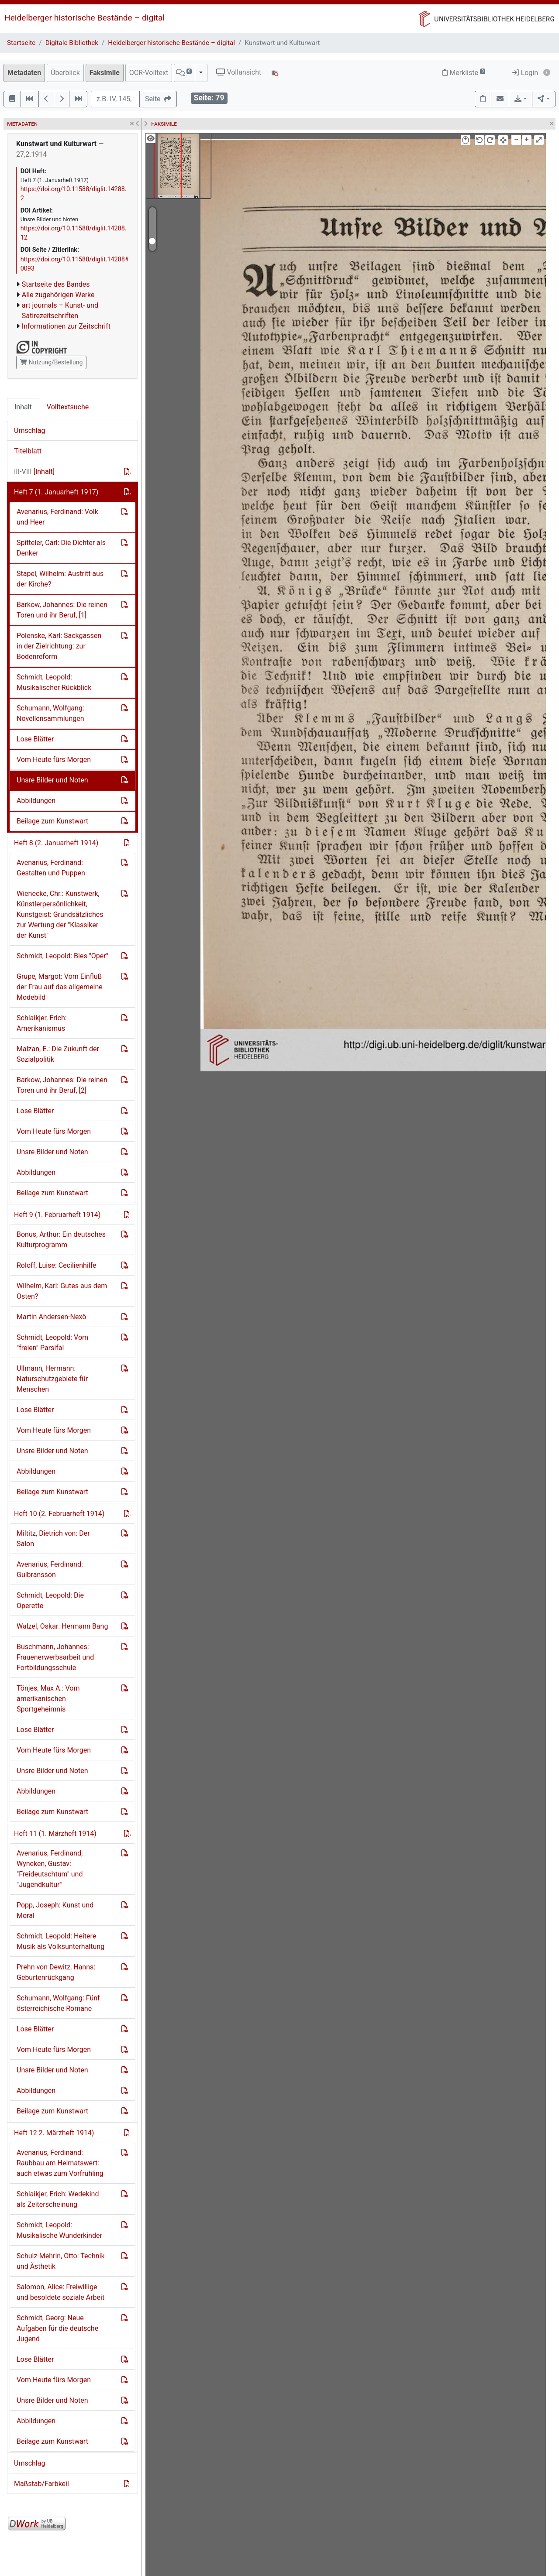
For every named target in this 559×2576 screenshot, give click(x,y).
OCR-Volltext (148, 73)
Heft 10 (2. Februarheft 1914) (59, 1513)
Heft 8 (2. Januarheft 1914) (56, 843)
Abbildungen (36, 800)
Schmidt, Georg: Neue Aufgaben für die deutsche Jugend (57, 2328)
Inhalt (23, 407)
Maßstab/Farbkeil (41, 2484)
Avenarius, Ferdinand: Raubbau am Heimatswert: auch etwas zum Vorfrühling (60, 2163)
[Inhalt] (34, 471)
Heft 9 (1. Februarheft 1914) (57, 1215)
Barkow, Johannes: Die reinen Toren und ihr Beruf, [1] (62, 609)
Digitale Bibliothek (71, 43)
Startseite (21, 43)
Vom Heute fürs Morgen (54, 759)
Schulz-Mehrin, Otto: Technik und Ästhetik (61, 2261)
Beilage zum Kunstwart (52, 821)
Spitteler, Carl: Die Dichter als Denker (61, 548)
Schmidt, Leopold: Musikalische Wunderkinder (59, 2230)
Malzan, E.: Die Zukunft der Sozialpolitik (58, 1054)
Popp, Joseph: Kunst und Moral (55, 1910)
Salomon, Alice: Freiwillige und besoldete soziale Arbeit (60, 2292)
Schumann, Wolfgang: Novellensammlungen (50, 713)
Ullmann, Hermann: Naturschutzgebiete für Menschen (52, 1378)
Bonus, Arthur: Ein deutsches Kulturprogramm (61, 1239)
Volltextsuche (68, 407)
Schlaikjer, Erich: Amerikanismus (42, 1023)
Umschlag (29, 430)
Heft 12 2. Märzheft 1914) (54, 2133)
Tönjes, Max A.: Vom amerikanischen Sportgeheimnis (48, 1698)
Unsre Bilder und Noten (52, 780)
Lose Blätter (35, 739)
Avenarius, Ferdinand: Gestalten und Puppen (51, 867)
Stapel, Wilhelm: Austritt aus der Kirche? (60, 578)
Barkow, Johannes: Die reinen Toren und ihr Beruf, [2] (62, 1085)
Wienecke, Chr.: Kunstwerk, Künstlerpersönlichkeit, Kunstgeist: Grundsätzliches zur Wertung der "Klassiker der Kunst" (60, 914)
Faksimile (105, 73)
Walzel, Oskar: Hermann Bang (62, 1626)
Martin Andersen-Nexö (51, 1317)
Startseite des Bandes (56, 284)
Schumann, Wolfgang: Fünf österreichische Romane (58, 2003)
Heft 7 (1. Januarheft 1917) (56, 492)
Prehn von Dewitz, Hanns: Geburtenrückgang (56, 1972)
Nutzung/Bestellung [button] (51, 362)
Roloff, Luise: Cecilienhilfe (57, 1265)
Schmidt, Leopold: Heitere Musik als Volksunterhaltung (60, 1941)
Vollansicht (238, 72)
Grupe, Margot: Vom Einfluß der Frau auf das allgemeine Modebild (60, 987)
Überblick (65, 73)
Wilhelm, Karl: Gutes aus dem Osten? (62, 1291)
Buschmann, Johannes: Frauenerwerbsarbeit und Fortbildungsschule (55, 1657)
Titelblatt (27, 451)
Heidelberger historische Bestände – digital (84, 18)
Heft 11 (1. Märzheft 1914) (55, 1833)
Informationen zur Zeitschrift (66, 326)
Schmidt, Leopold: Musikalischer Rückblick (54, 682)
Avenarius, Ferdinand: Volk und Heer (57, 517)
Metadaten (24, 73)
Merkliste (463, 73)
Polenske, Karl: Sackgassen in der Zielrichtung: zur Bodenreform (59, 646)
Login (525, 73)
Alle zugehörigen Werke (58, 295)
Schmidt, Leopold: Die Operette (50, 1600)
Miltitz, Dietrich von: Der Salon (53, 1538)
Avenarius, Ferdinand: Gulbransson (50, 1569)
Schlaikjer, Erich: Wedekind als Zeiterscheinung (58, 2199)
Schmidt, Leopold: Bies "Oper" (62, 956)
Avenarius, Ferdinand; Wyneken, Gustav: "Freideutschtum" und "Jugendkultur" (50, 1869)
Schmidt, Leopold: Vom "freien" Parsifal (52, 1342)
